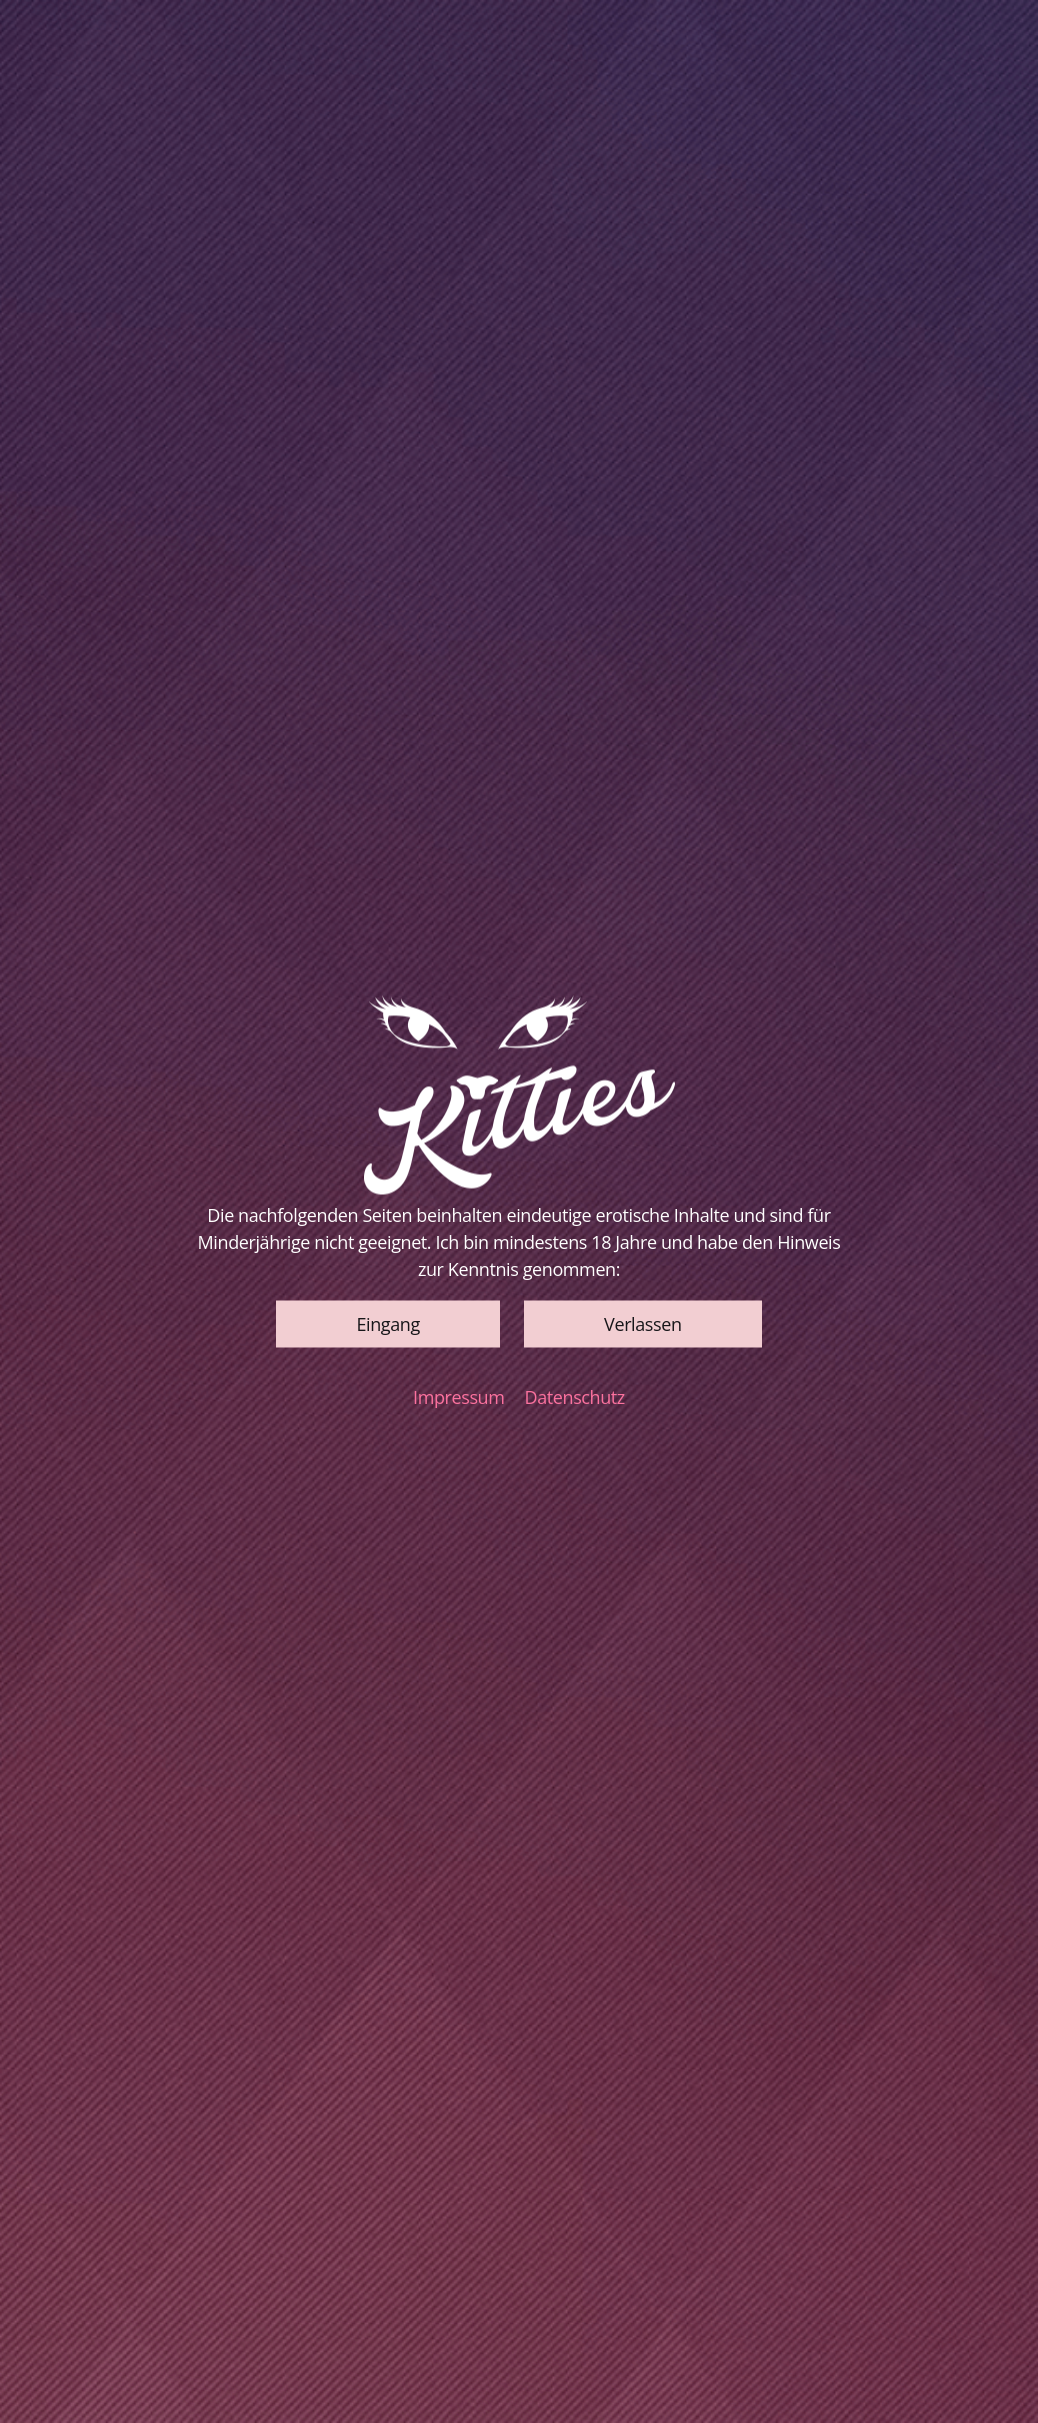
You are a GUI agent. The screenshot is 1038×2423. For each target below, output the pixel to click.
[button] (387, 1323)
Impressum (458, 1396)
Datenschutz (575, 1396)
